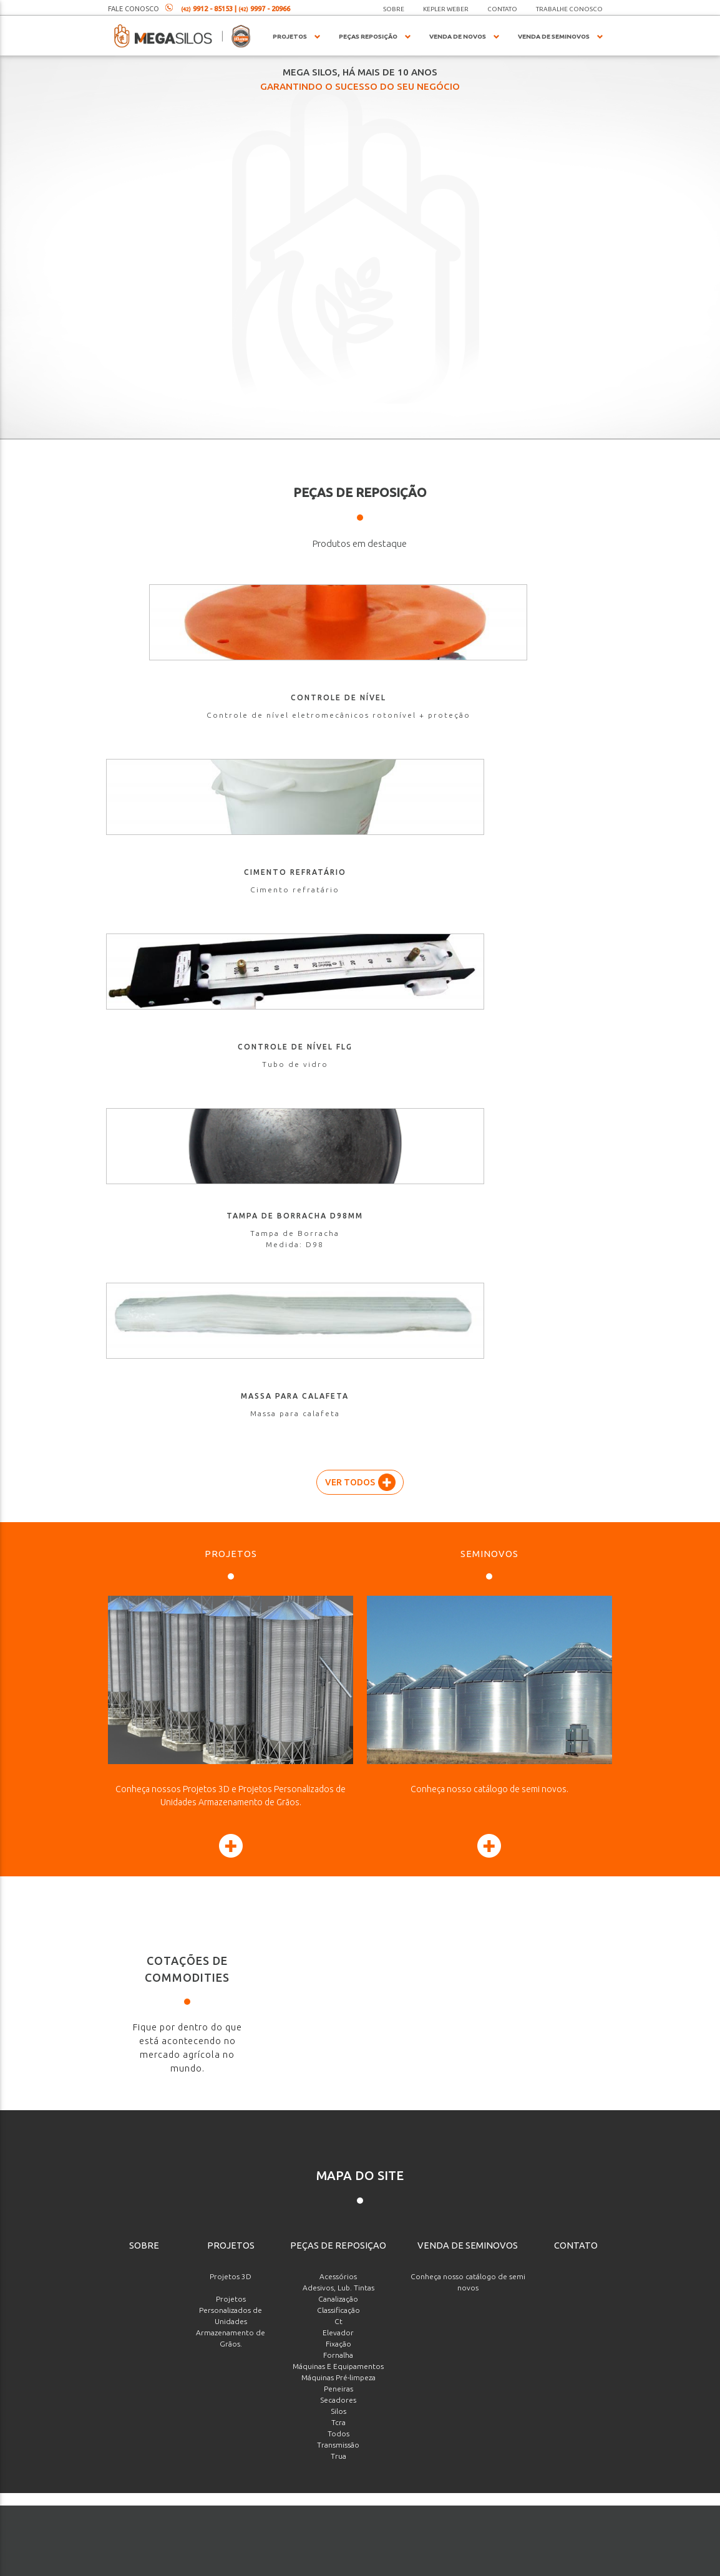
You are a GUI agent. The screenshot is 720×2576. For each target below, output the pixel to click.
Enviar (562, 2479)
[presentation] (539, 2428)
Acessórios (338, 1578)
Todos (338, 1735)
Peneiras (338, 1690)
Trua (338, 1758)
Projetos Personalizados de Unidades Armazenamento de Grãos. (230, 1622)
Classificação (338, 1612)
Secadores (338, 1701)
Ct (338, 1623)
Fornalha (338, 1656)
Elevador (338, 1634)
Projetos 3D (230, 1578)
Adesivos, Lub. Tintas (338, 1589)
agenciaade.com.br (406, 2564)
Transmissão (338, 1746)
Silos (338, 1713)
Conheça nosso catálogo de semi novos (468, 1583)
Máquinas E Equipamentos (338, 1668)
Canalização (338, 1600)
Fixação (338, 1645)
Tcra (338, 1724)
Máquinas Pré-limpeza (338, 1679)
